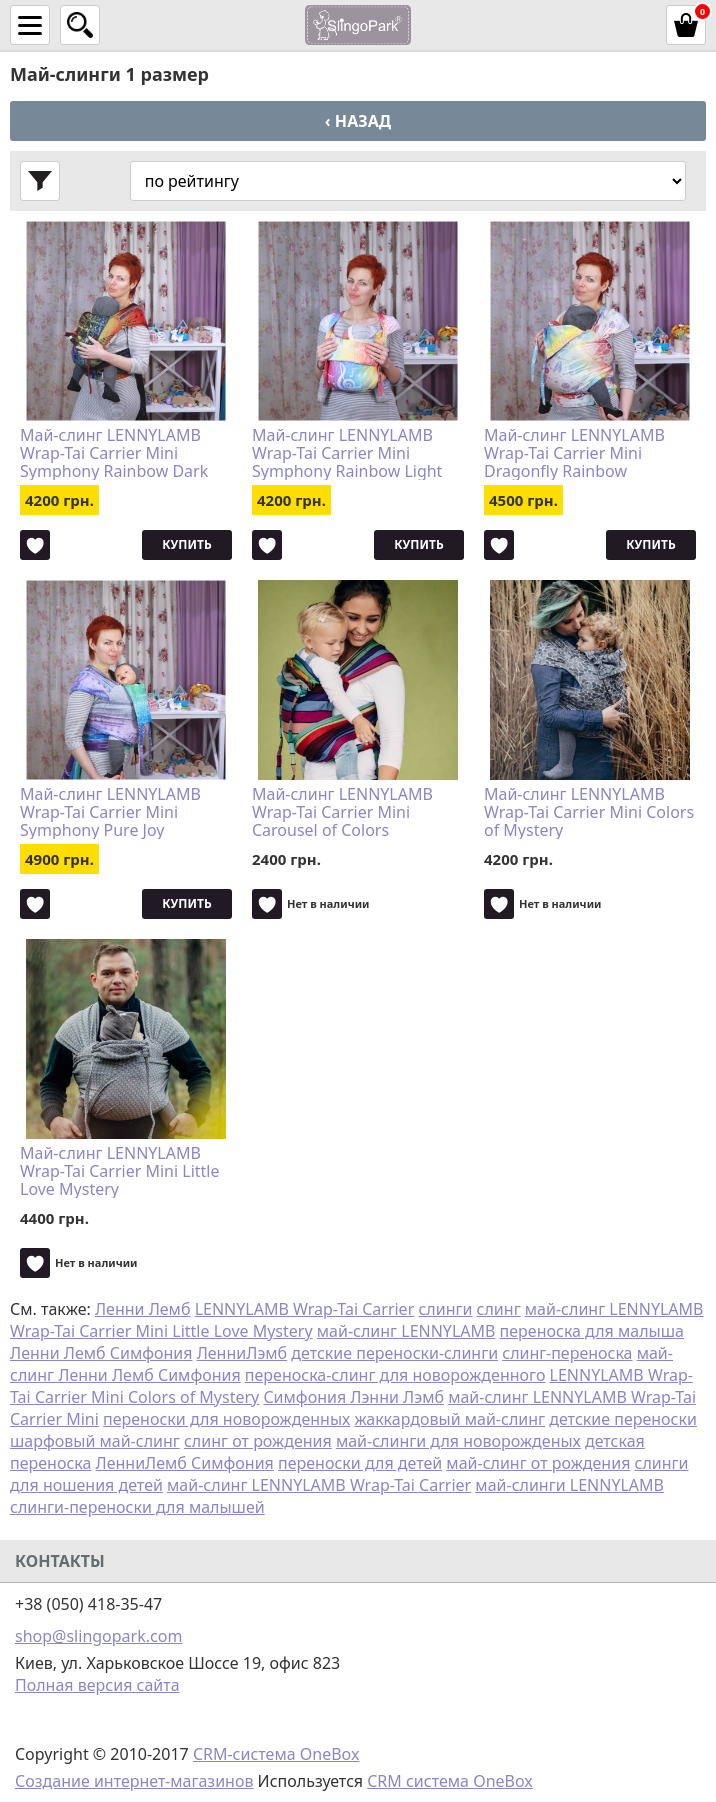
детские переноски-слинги (394, 1353)
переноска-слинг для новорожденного (395, 1375)
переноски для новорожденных (226, 1419)
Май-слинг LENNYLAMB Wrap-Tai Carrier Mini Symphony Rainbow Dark (114, 453)
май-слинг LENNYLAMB (406, 1331)
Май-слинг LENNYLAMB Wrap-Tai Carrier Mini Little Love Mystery (119, 1171)
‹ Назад (358, 121)
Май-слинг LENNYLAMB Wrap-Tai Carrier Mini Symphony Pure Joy (110, 812)
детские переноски (623, 1419)
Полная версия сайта (97, 1685)
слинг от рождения (258, 1441)
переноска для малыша (592, 1331)
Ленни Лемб (143, 1309)
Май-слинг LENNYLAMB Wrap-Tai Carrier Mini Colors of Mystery (589, 812)
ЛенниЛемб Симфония (185, 1463)
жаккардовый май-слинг (449, 1419)
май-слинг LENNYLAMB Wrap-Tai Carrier (319, 1485)
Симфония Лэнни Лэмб (353, 1397)
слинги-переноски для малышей (137, 1507)
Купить (186, 544)
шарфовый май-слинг (95, 1441)
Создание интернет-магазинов (134, 1781)
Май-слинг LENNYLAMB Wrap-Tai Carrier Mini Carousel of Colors (342, 812)
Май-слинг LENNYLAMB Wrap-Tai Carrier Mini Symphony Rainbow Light (347, 453)
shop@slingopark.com (98, 1636)
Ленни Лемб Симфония (101, 1353)
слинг (499, 1309)
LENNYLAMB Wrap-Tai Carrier (305, 1309)
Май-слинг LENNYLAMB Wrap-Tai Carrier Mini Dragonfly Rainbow (574, 453)
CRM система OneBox (450, 1781)
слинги (445, 1309)
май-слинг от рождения (538, 1463)
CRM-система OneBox (276, 1754)
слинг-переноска (567, 1353)
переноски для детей (360, 1463)
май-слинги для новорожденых (458, 1441)
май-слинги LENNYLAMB (569, 1485)
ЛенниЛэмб (242, 1353)
